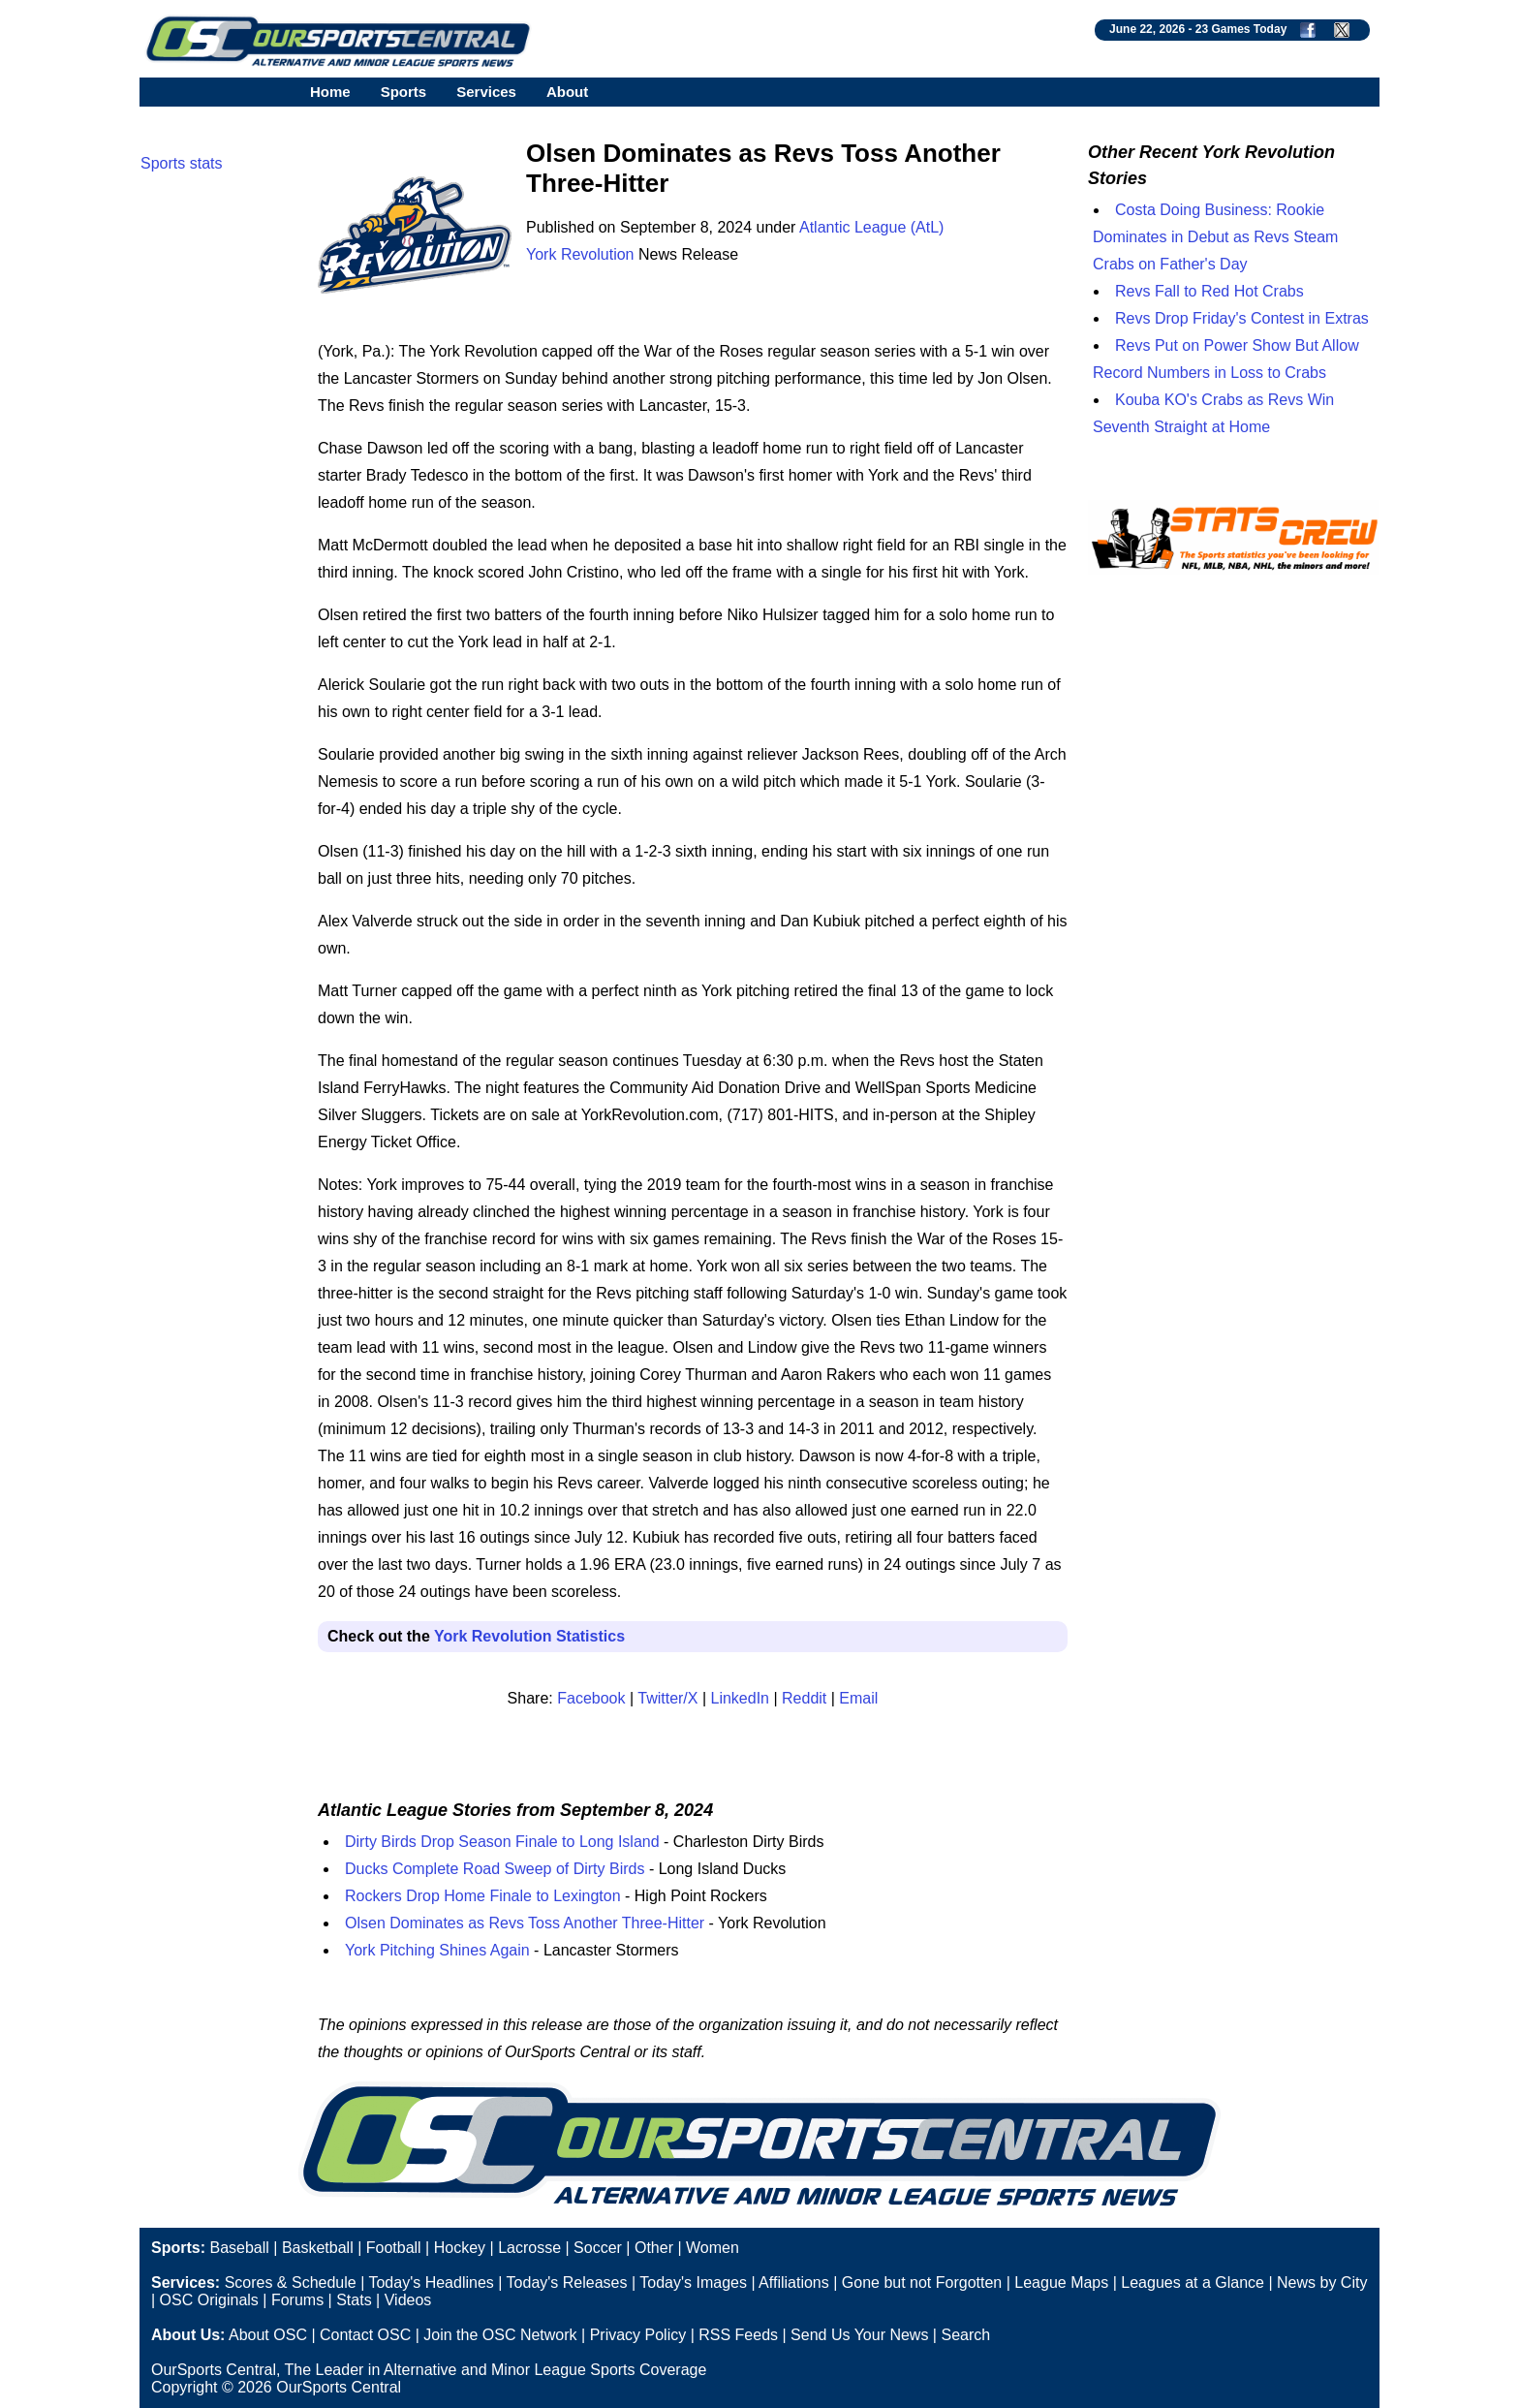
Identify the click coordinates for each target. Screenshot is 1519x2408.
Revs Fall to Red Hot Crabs (1209, 291)
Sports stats (181, 163)
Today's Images (693, 2282)
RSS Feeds (738, 2335)
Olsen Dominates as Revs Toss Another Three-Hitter (524, 1923)
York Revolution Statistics (529, 1636)
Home (330, 91)
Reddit (804, 1698)
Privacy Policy (638, 2335)
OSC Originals (209, 2300)
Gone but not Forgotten (922, 2282)
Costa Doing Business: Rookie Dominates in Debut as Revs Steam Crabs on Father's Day (1215, 237)
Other (654, 2247)
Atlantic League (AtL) (871, 227)
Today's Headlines (430, 2282)
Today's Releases (567, 2282)
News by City (1322, 2282)
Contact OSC (365, 2335)
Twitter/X (667, 1698)
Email (858, 1698)
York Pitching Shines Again (437, 1950)
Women (712, 2247)
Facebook (591, 1698)
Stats (353, 2300)
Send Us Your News (859, 2335)
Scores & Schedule (290, 2282)
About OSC (268, 2335)
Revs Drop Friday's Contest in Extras (1242, 318)
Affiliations (794, 2282)
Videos (408, 2300)
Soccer (598, 2247)
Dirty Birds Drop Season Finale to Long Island (502, 1841)
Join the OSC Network (499, 2335)
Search (965, 2335)
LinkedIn (740, 1698)
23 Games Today (1241, 29)
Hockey (459, 2247)
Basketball (318, 2247)
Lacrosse (529, 2247)
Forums (297, 2300)
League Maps (1061, 2282)
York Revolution (580, 254)
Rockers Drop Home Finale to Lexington (483, 1896)
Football (393, 2247)
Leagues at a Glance (1192, 2282)
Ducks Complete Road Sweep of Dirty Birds (494, 1869)
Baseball (238, 2247)
